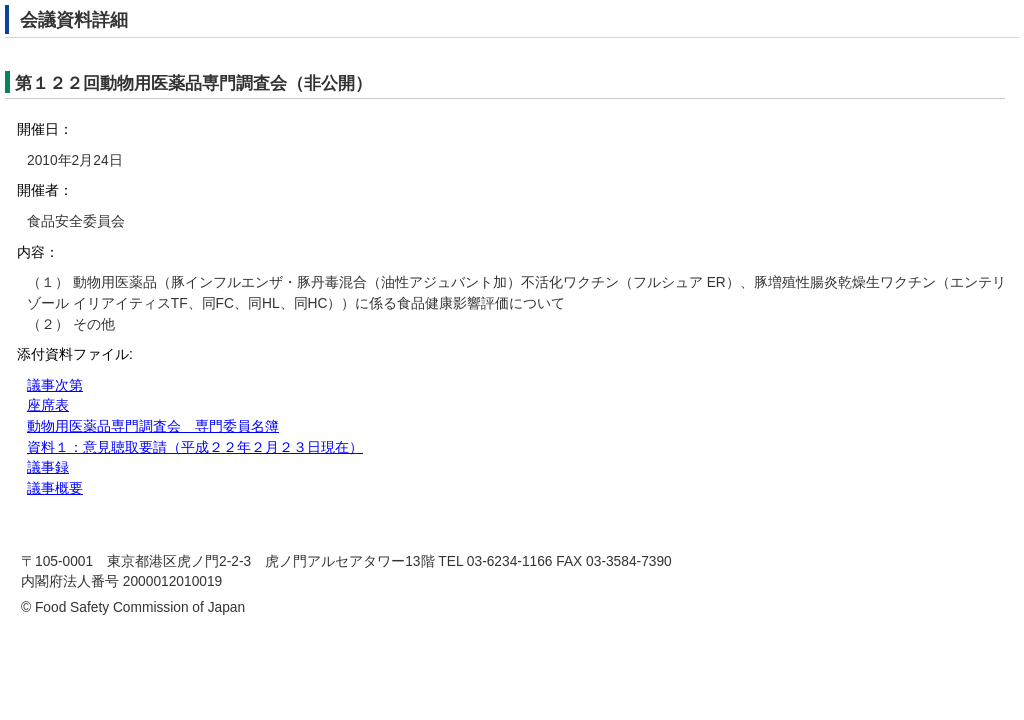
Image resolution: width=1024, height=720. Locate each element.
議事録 (48, 467)
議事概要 (55, 488)
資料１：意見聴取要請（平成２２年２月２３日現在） (195, 447)
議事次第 (55, 385)
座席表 (48, 405)
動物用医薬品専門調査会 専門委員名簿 (153, 426)
